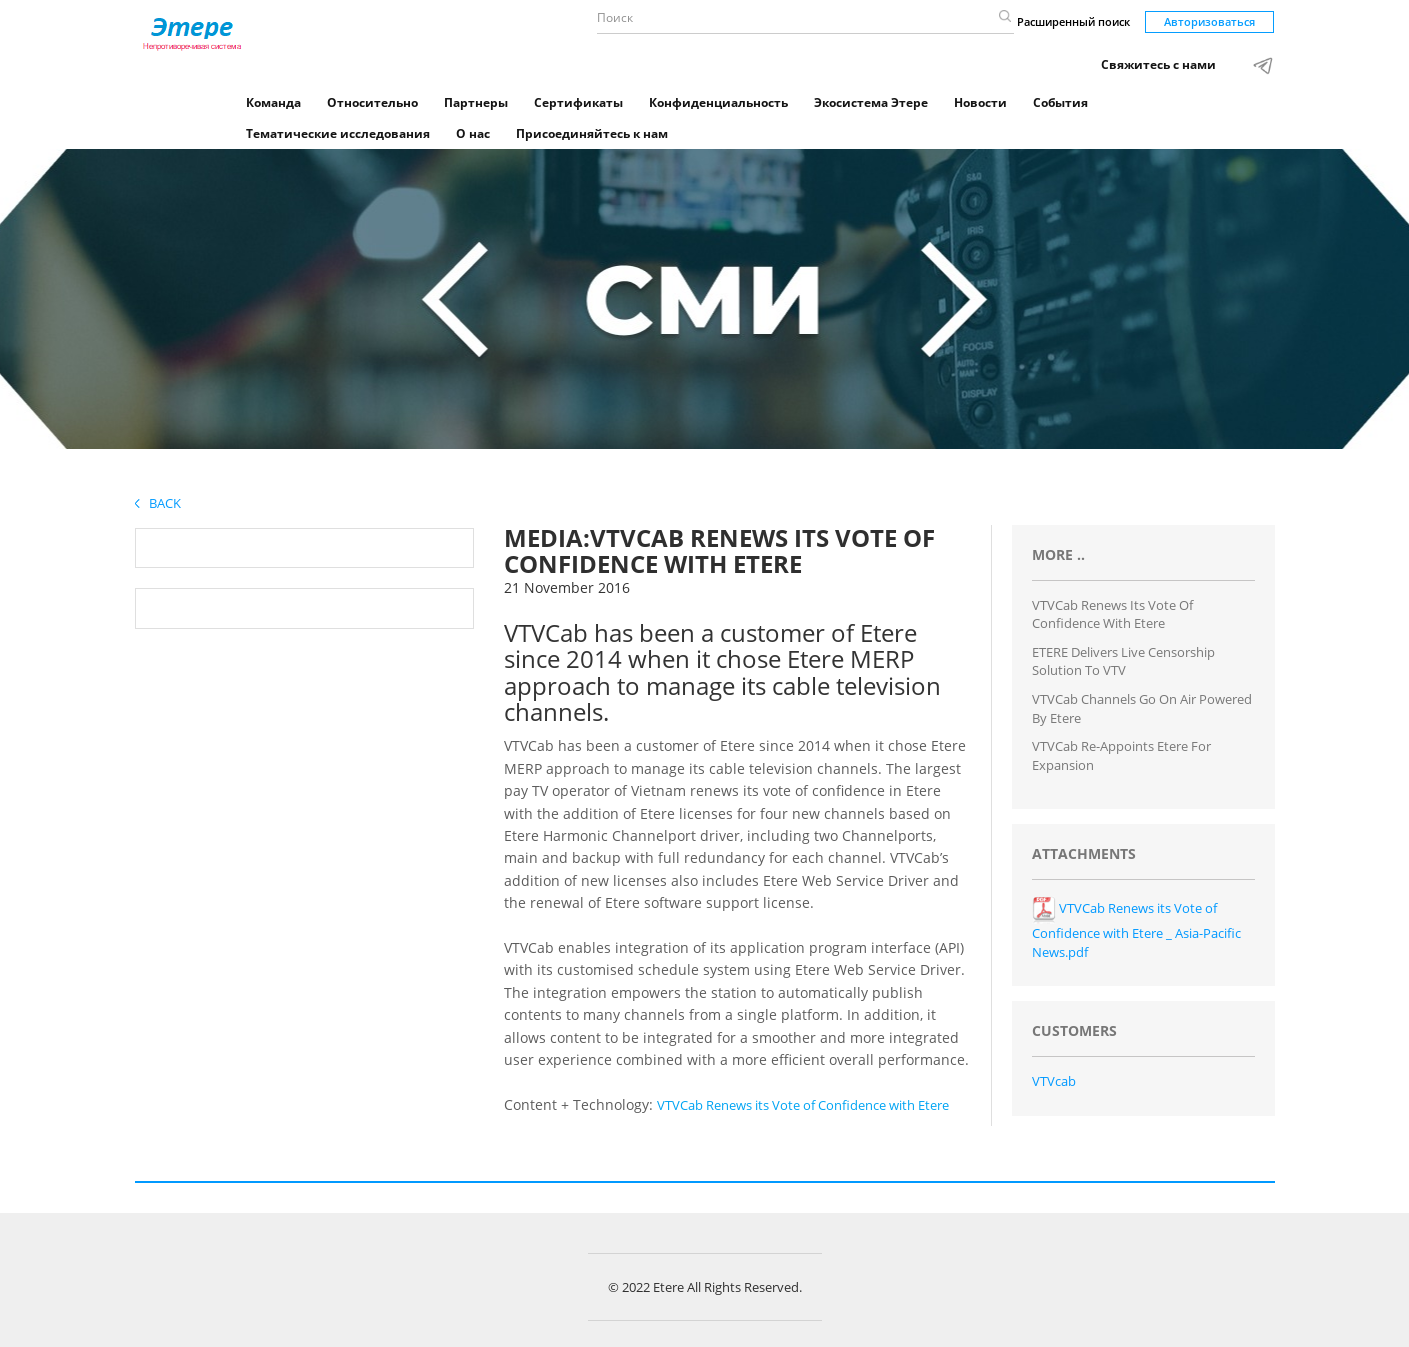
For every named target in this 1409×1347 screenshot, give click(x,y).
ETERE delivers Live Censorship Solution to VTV (1123, 661)
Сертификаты (578, 102)
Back (158, 503)
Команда (273, 102)
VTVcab (1054, 1081)
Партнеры (476, 102)
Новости (980, 102)
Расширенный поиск (1073, 21)
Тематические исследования (338, 133)
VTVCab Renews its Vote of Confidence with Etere (803, 1105)
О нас (473, 133)
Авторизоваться (1209, 21)
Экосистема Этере (871, 102)
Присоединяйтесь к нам (592, 133)
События (1060, 102)
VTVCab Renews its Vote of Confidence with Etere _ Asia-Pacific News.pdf (1136, 930)
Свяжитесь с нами (1158, 64)
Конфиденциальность (718, 102)
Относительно (372, 102)
